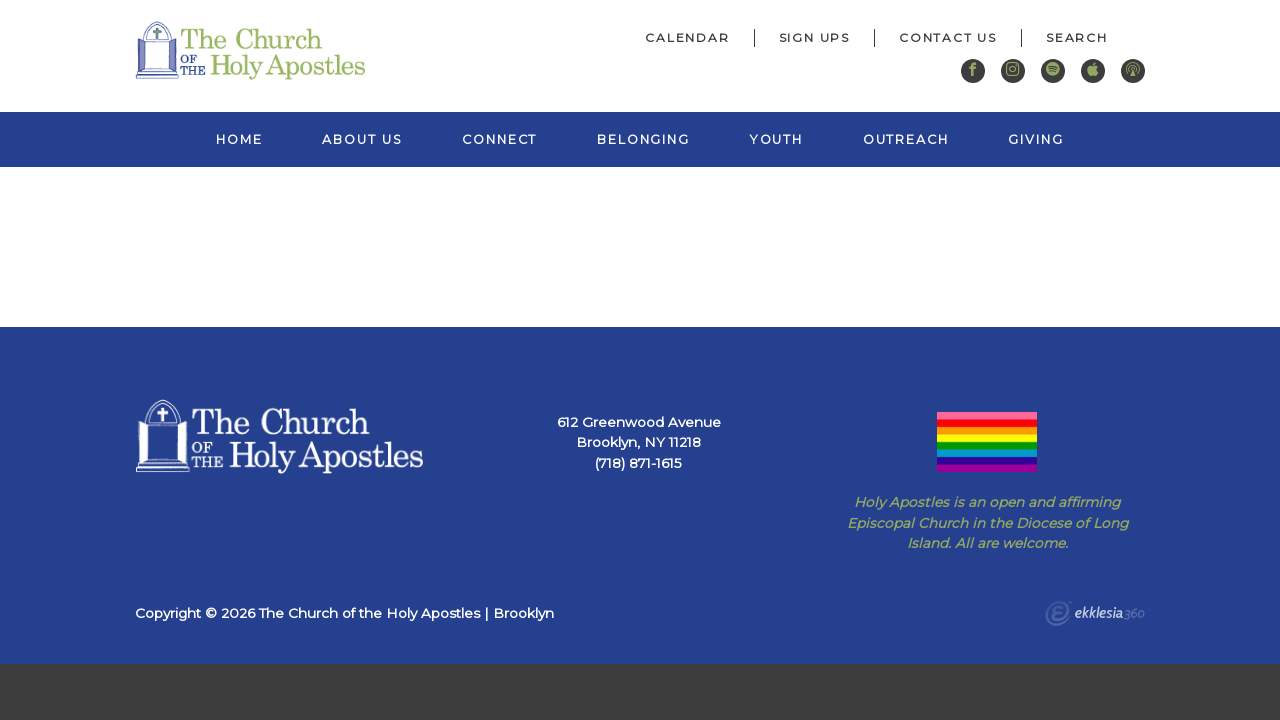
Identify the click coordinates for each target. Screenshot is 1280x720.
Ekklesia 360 (1095, 616)
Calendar (687, 37)
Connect (499, 139)
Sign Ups (814, 37)
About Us (362, 139)
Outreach (906, 139)
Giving (1035, 139)
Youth (776, 139)
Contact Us (948, 37)
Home (239, 139)
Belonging (643, 139)
